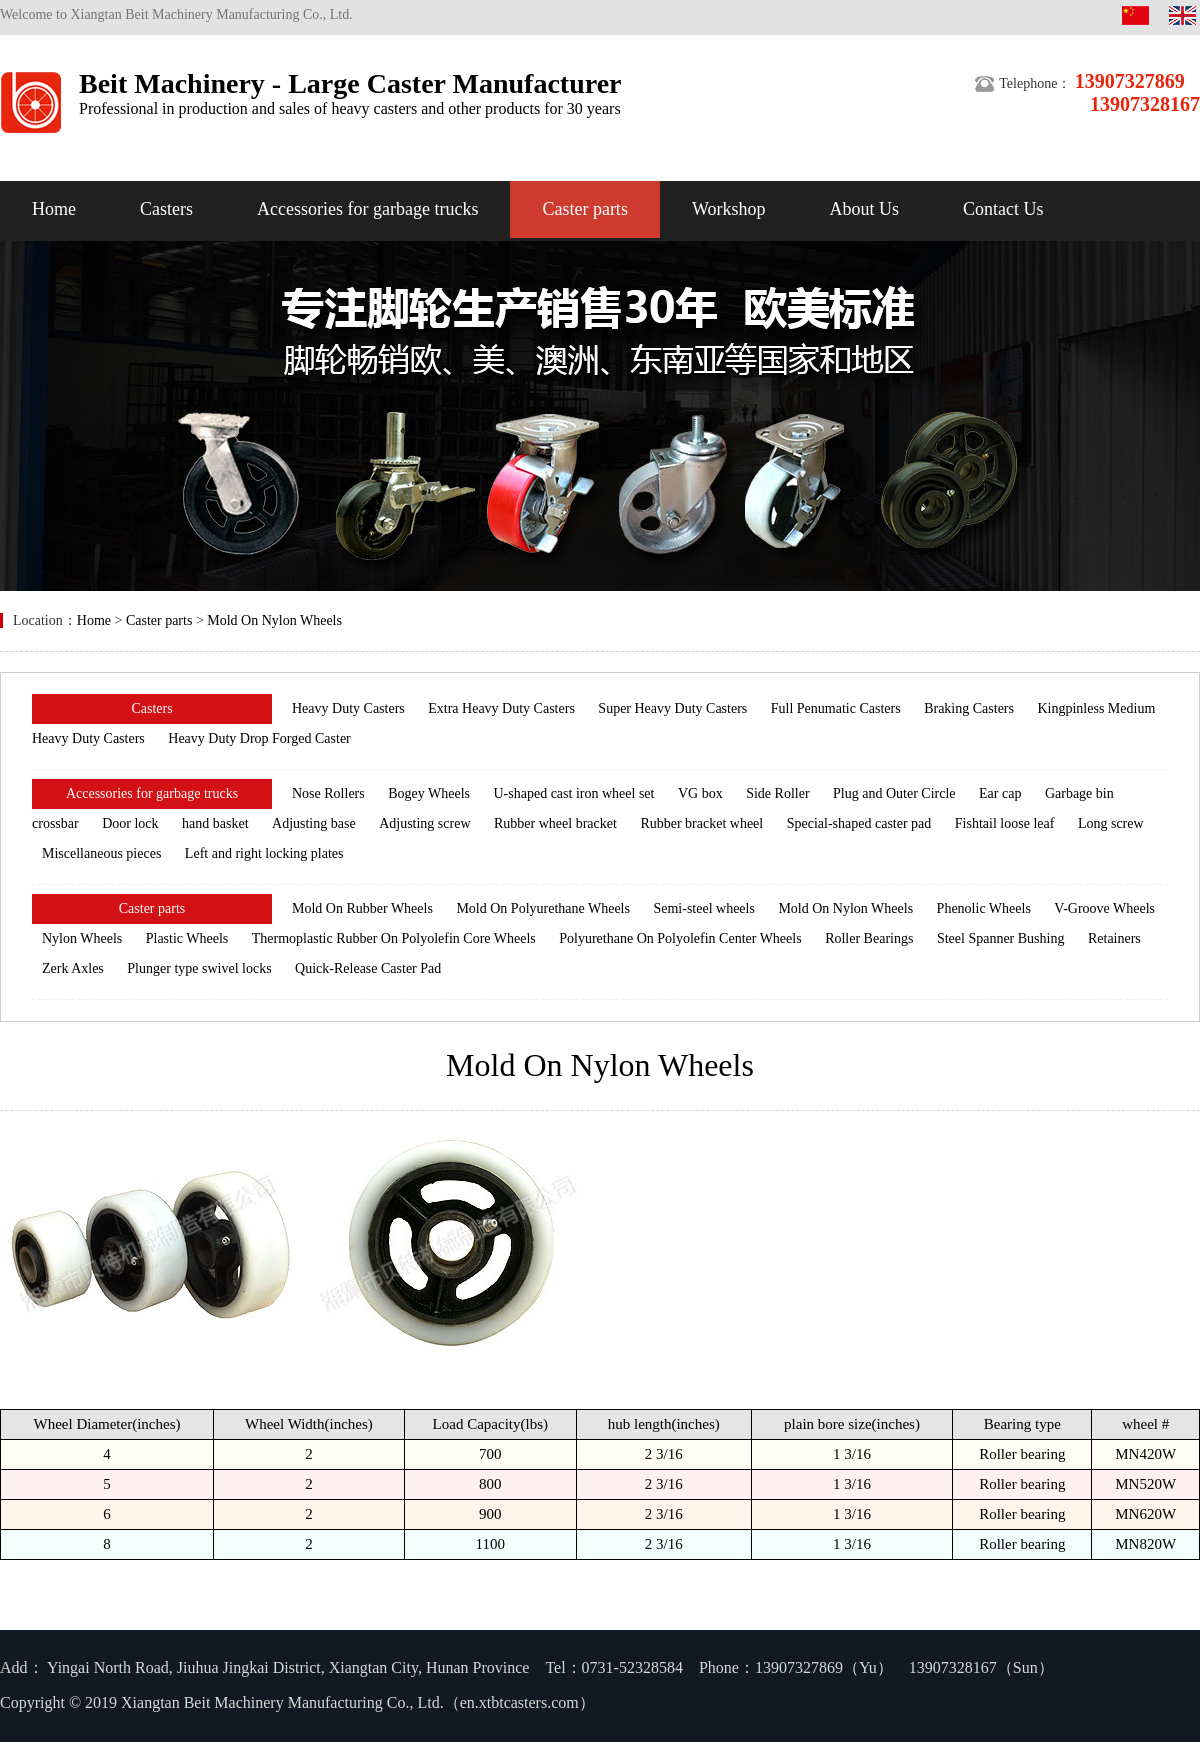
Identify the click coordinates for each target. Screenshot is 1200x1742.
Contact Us (1003, 209)
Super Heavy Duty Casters (672, 708)
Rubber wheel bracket (555, 823)
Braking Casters (969, 708)
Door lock (130, 823)
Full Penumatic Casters (836, 708)
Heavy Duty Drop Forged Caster (259, 738)
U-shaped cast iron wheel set (574, 793)
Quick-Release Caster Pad (368, 968)
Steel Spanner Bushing (1001, 938)
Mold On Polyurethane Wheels (543, 908)
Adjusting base (314, 823)
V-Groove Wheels (1104, 908)
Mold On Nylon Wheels (274, 620)
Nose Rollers (328, 793)
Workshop (729, 209)
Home (54, 209)
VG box (700, 793)
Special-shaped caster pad (859, 823)
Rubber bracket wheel (701, 823)
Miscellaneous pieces (101, 853)
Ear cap (1000, 793)
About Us (864, 209)
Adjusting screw (424, 823)
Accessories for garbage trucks (367, 209)
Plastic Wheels (187, 938)
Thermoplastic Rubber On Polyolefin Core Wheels (394, 938)
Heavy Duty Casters (348, 708)
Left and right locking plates (264, 853)
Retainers (1114, 938)
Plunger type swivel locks (199, 968)
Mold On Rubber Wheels (362, 908)
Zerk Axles (73, 968)
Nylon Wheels (82, 938)
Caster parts (584, 209)
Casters (166, 209)
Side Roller (777, 793)
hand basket (215, 823)
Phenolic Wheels (984, 908)
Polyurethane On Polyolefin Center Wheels (680, 938)
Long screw (1111, 823)
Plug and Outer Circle (894, 793)
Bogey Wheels (429, 793)
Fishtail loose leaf (1005, 823)
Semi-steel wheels (703, 908)
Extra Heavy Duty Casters (501, 708)
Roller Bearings (869, 938)
